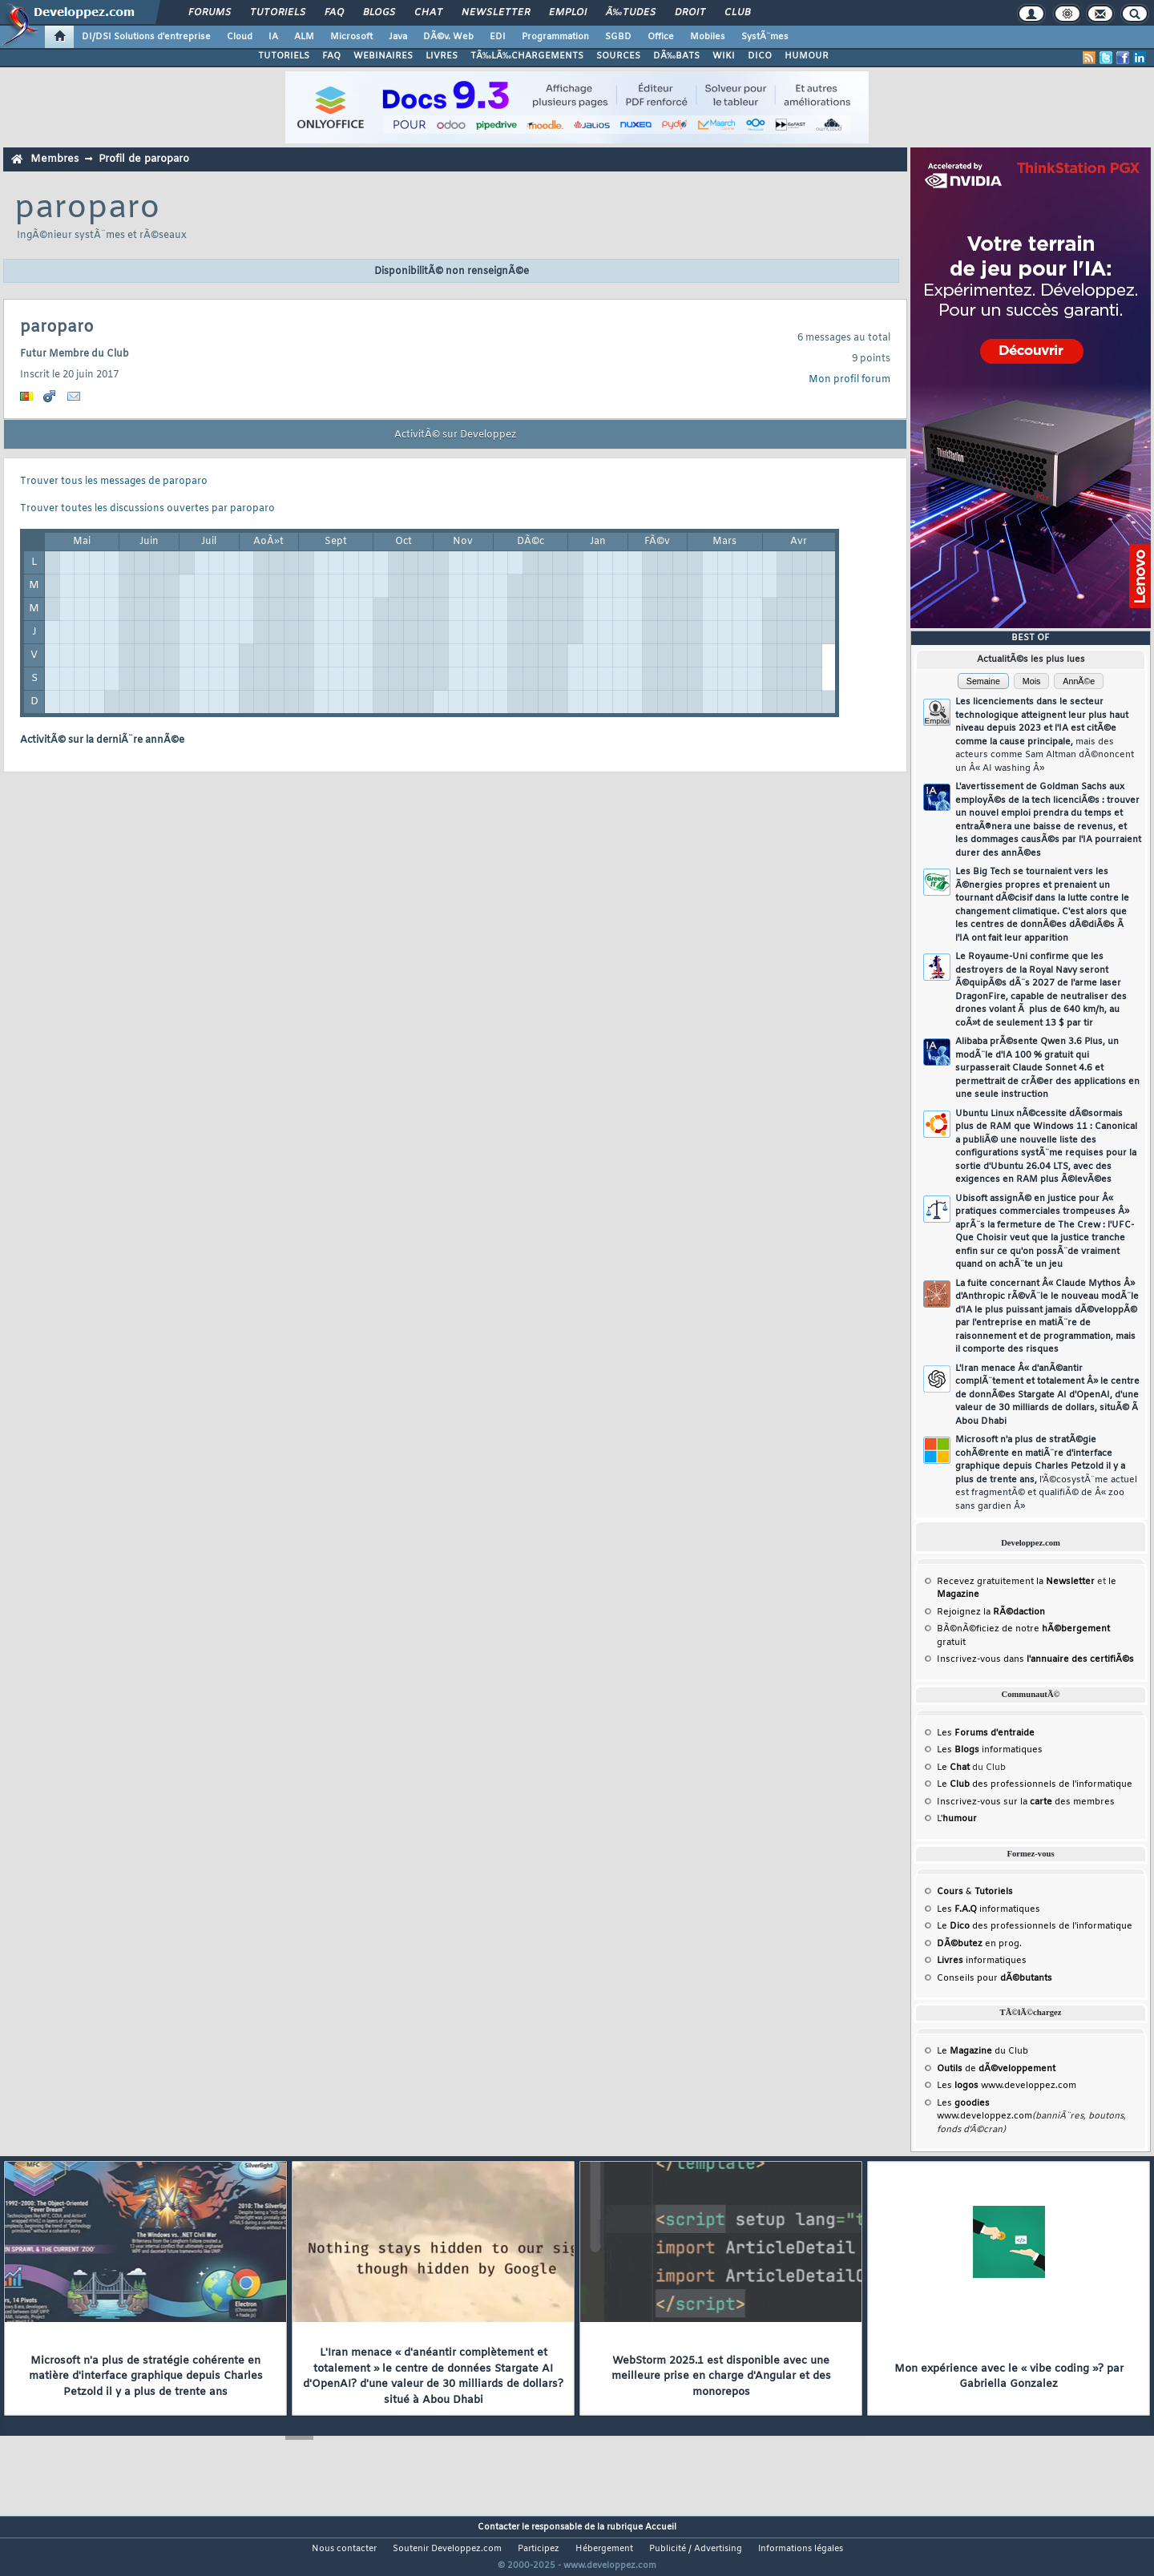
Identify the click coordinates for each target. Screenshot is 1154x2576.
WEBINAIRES (383, 56)
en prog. (979, 1943)
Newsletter (495, 12)
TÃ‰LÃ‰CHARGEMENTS (526, 56)
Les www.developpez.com (1006, 2085)
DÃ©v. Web (448, 36)
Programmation (555, 36)
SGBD (618, 36)
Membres (54, 159)
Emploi (567, 12)
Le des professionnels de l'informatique (1034, 1784)
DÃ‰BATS (676, 56)
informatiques (982, 1960)
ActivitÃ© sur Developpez (455, 435)
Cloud (239, 36)
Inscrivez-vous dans (1035, 1659)
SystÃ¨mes (765, 36)
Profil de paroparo (144, 159)
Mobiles (707, 36)
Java (398, 36)
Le (953, 1767)
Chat (428, 12)
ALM (304, 36)
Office (661, 36)
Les (986, 1733)
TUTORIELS (283, 56)
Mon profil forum (849, 379)
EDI (498, 36)
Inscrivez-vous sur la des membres (1026, 1802)
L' (957, 1818)
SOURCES (618, 56)
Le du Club (982, 2051)
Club (737, 12)
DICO (760, 56)
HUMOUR (807, 56)
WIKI (723, 56)
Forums (209, 12)
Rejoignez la (991, 1612)
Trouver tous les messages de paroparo (114, 481)
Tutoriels (277, 12)
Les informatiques (990, 1750)
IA (273, 36)
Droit (690, 12)
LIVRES (442, 56)
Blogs (379, 12)
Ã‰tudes (630, 12)
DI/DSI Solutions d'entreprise (146, 36)
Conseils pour (994, 1978)
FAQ (334, 12)
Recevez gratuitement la (1016, 1581)
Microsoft (351, 36)
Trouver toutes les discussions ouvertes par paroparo (147, 508)
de (996, 2068)
